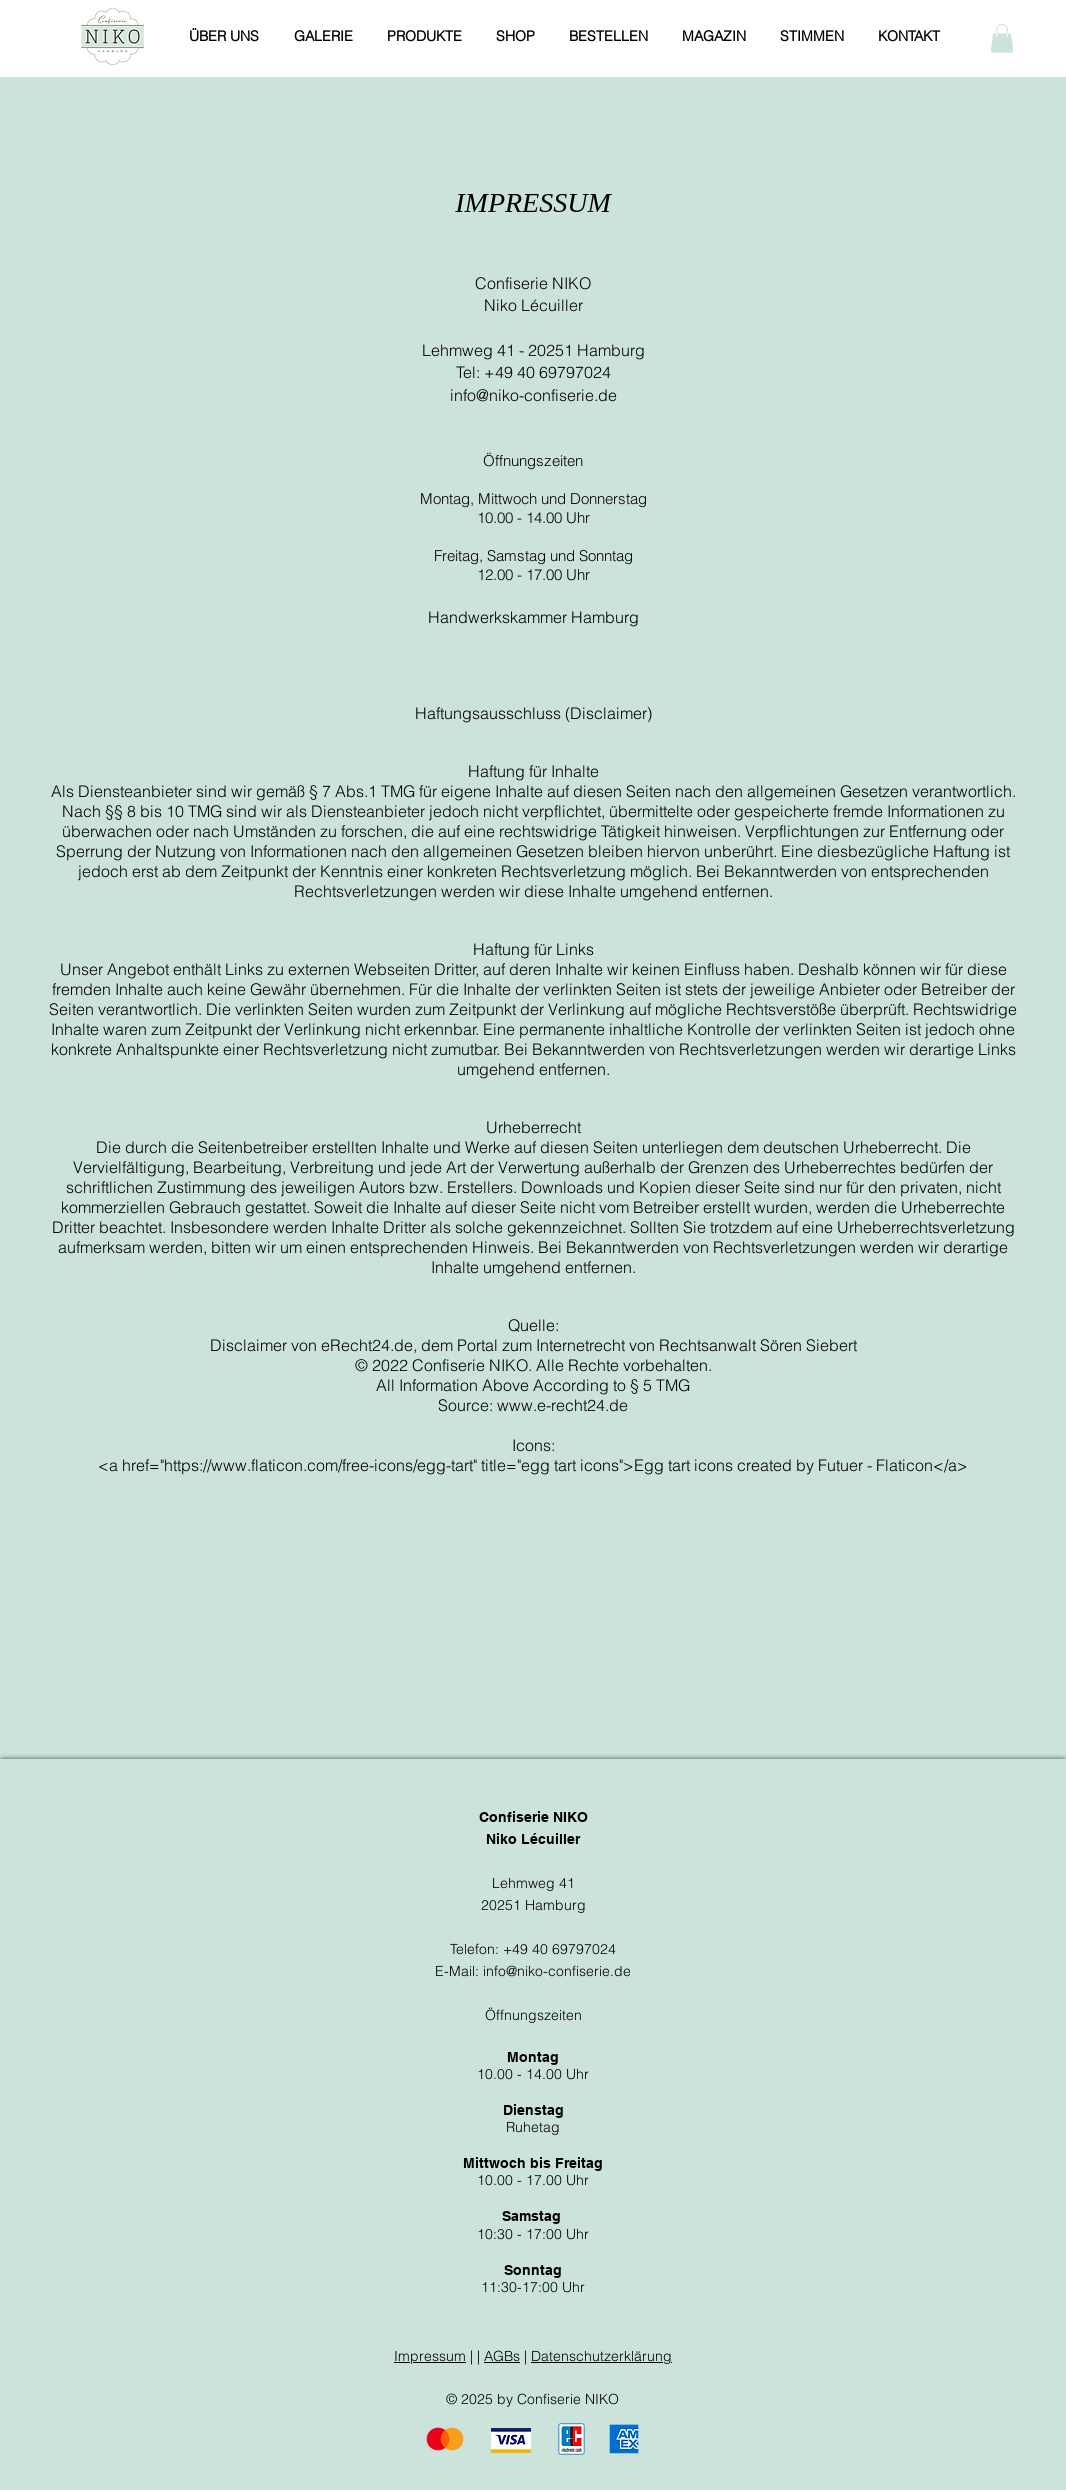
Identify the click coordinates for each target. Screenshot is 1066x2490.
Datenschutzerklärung (601, 2356)
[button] (1002, 38)
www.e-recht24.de (562, 1405)
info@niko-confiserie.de (533, 395)
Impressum (430, 2356)
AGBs (502, 2356)
